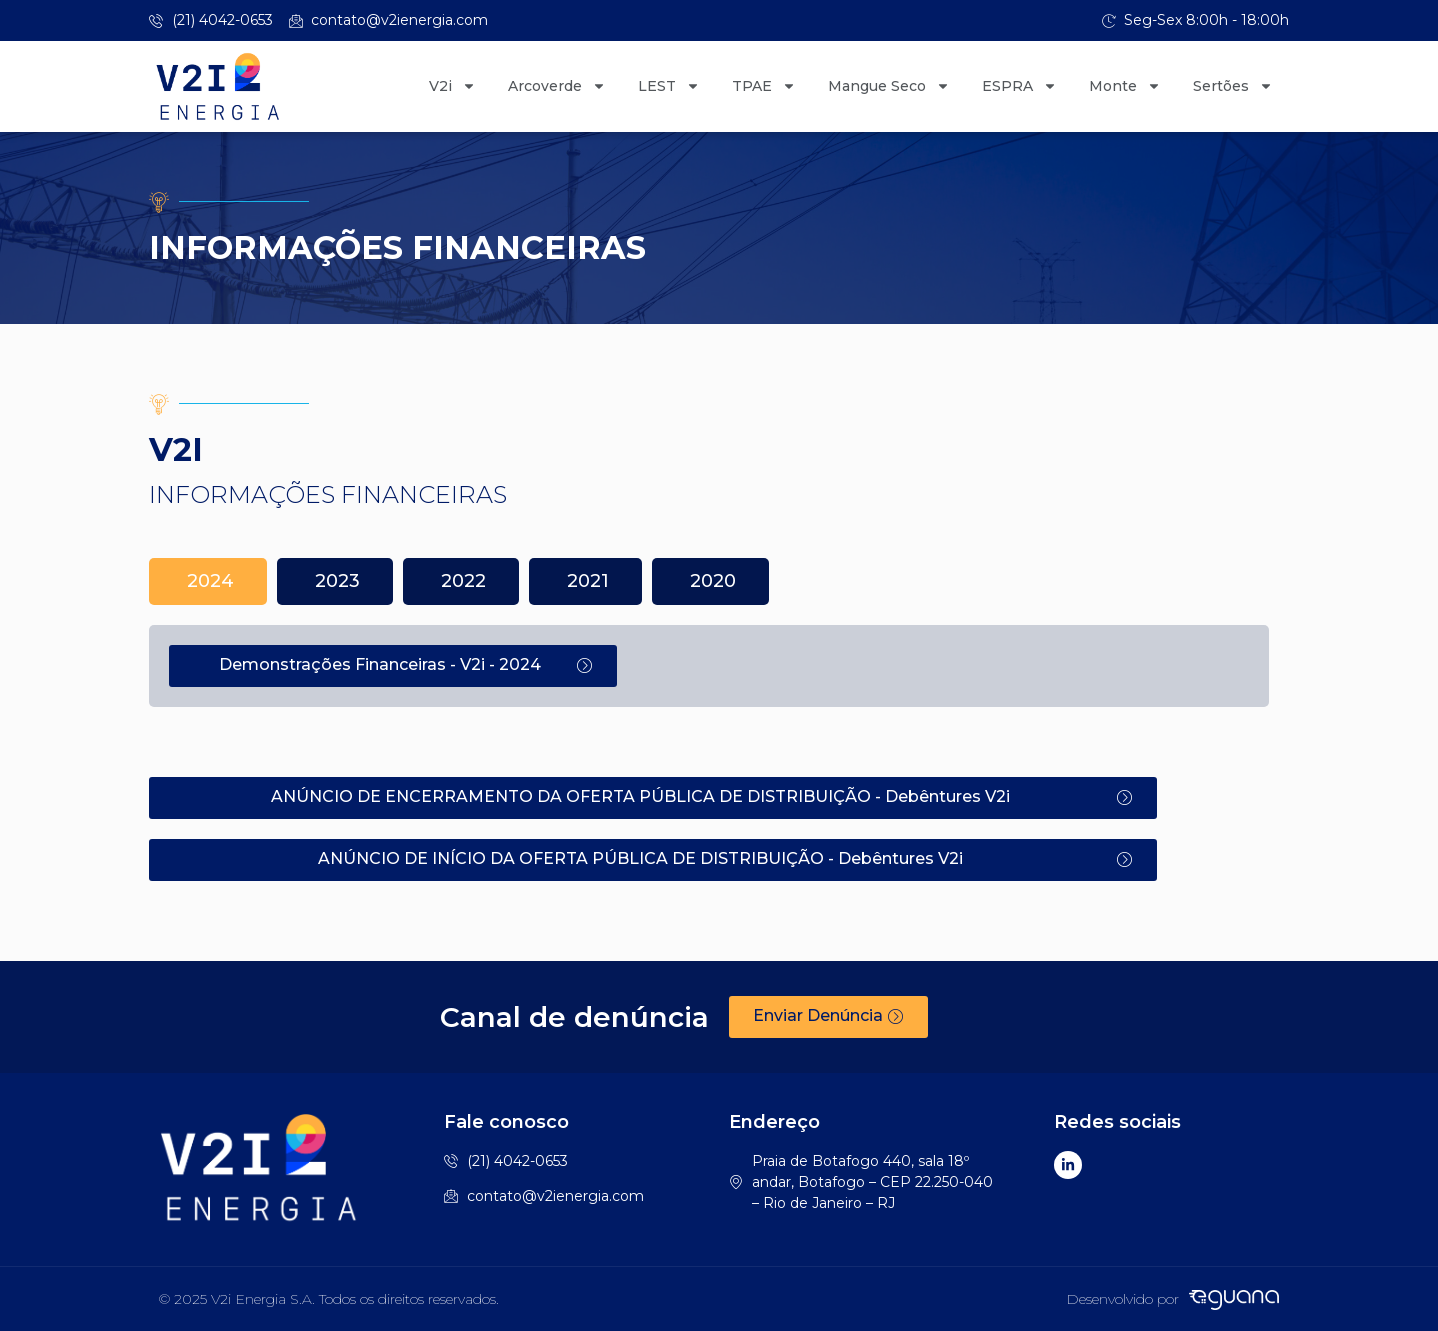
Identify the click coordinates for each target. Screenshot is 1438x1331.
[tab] (208, 581)
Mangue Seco (889, 86)
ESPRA (1019, 86)
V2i (452, 86)
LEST (669, 86)
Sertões (1233, 86)
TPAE (764, 86)
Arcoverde (557, 86)
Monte (1125, 86)
